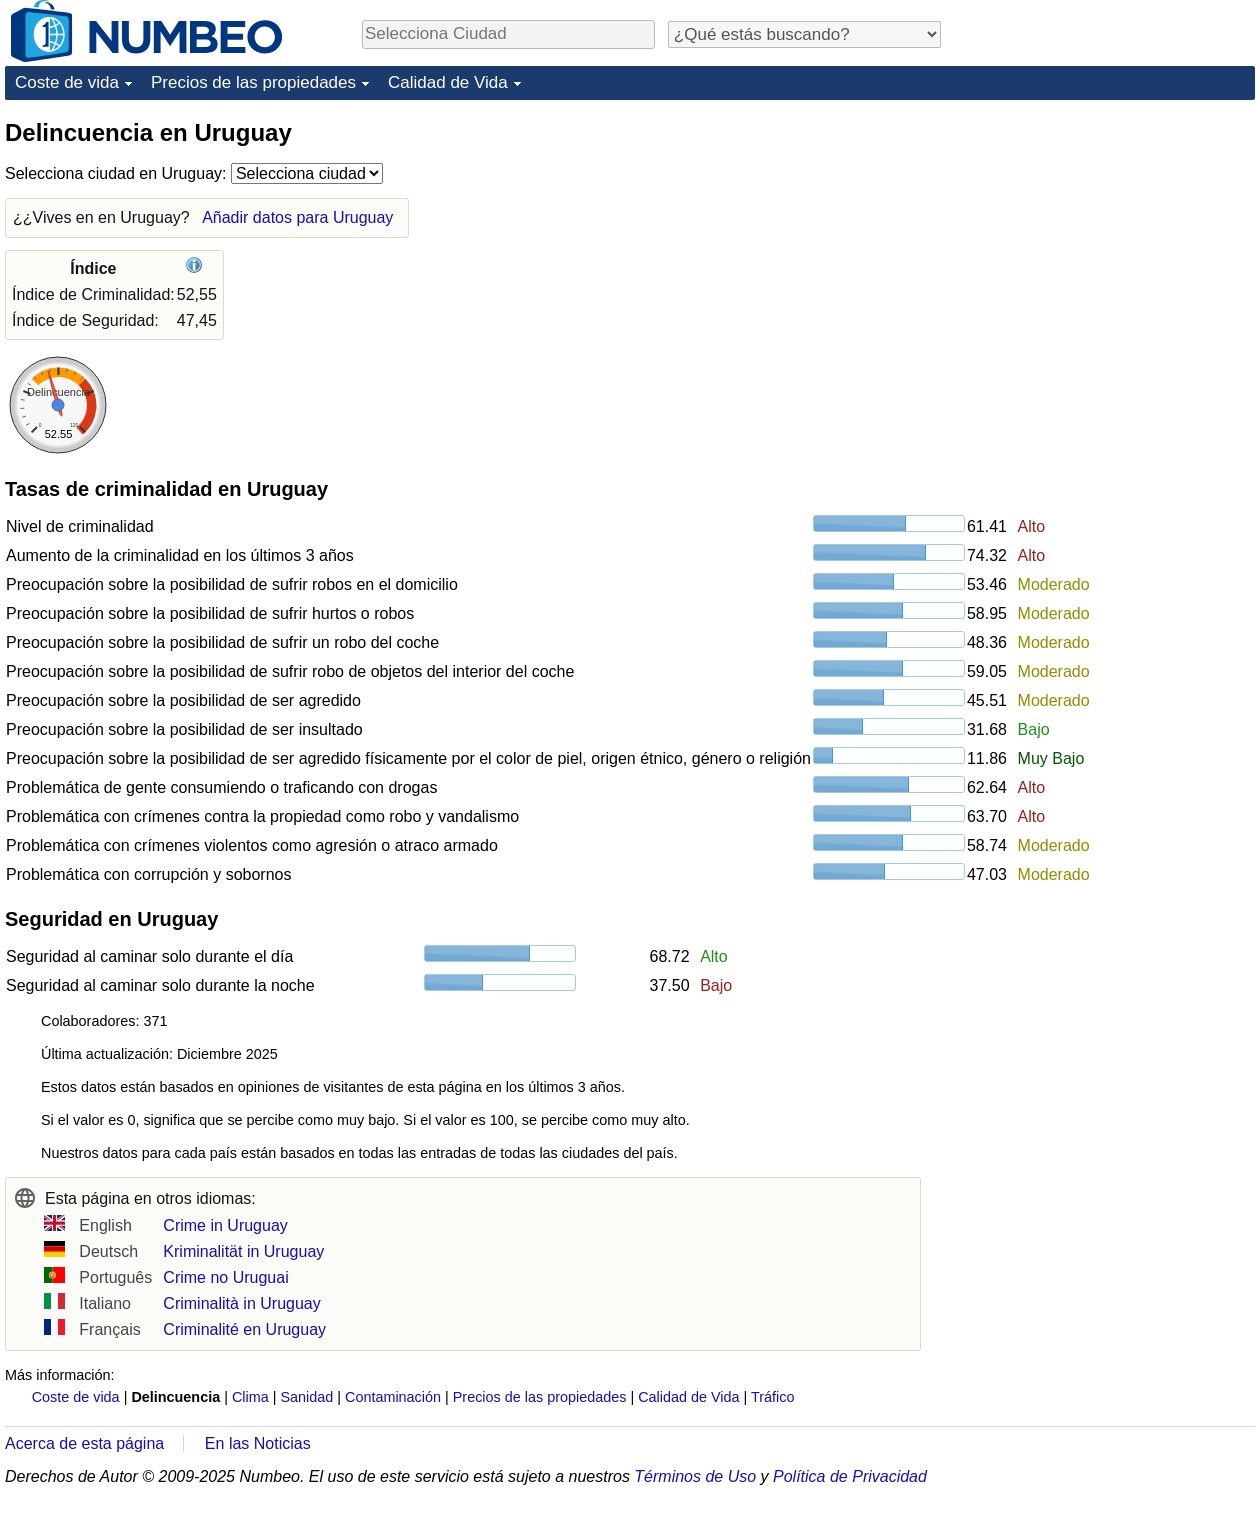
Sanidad (306, 1397)
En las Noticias (258, 1443)
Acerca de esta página (84, 1443)
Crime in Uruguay (225, 1225)
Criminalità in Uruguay (241, 1303)
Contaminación (393, 1397)
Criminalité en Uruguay (244, 1329)
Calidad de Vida (448, 82)
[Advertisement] (1105, 242)
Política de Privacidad (850, 1476)
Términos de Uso (695, 1476)
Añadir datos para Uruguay (297, 217)
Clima (250, 1397)
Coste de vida (67, 82)
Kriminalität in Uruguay (243, 1251)
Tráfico (772, 1397)
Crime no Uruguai (225, 1277)
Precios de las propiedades (253, 82)
